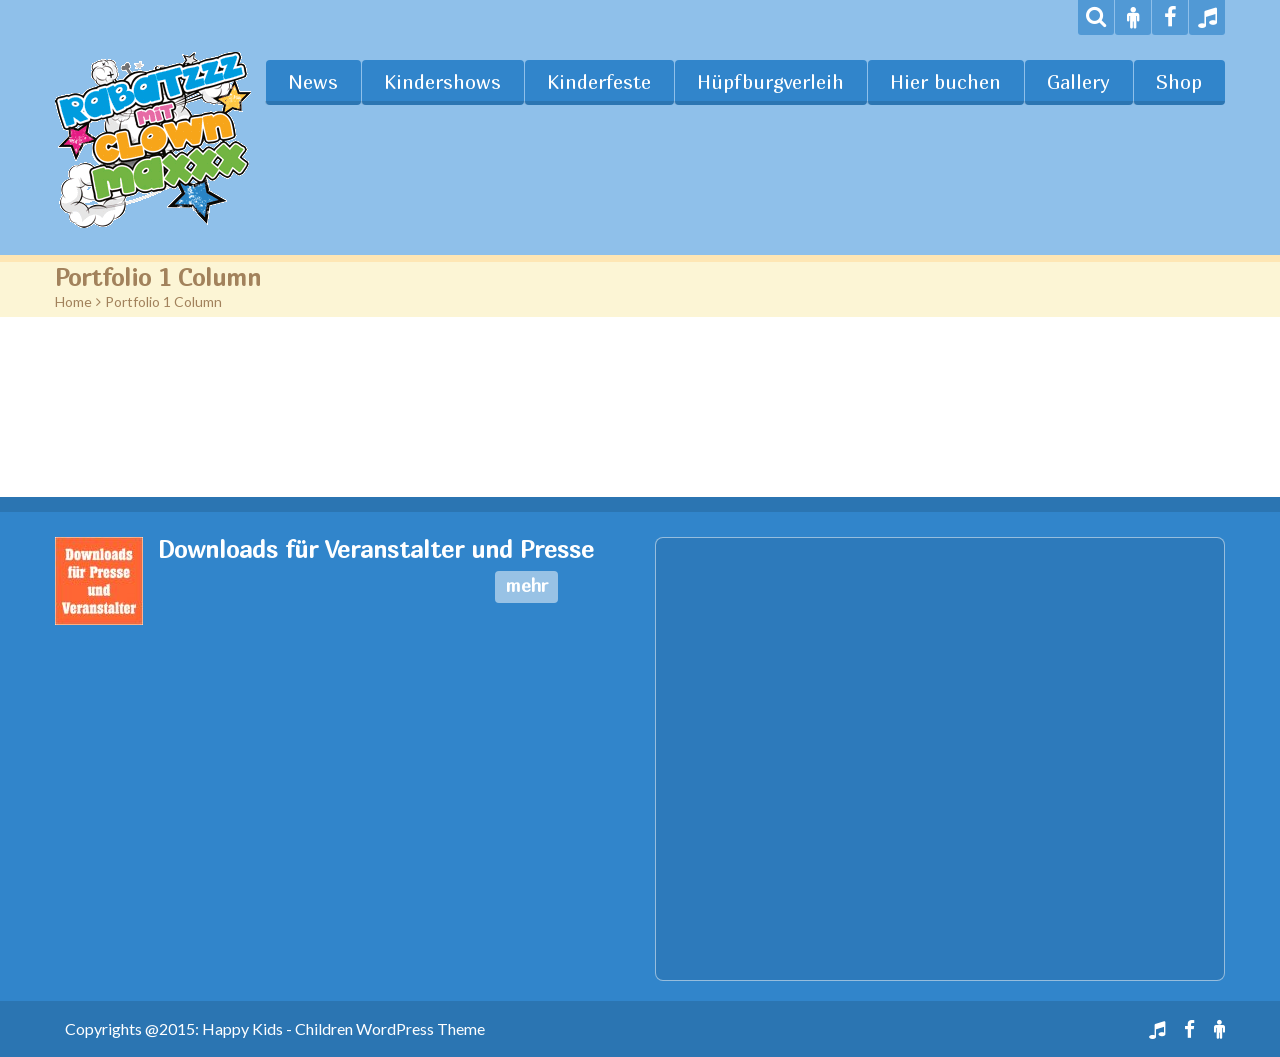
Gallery (1078, 82)
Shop (1179, 82)
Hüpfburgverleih (770, 82)
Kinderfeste (599, 82)
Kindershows (442, 82)
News (313, 82)
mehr (527, 585)
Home (73, 301)
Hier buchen (945, 82)
